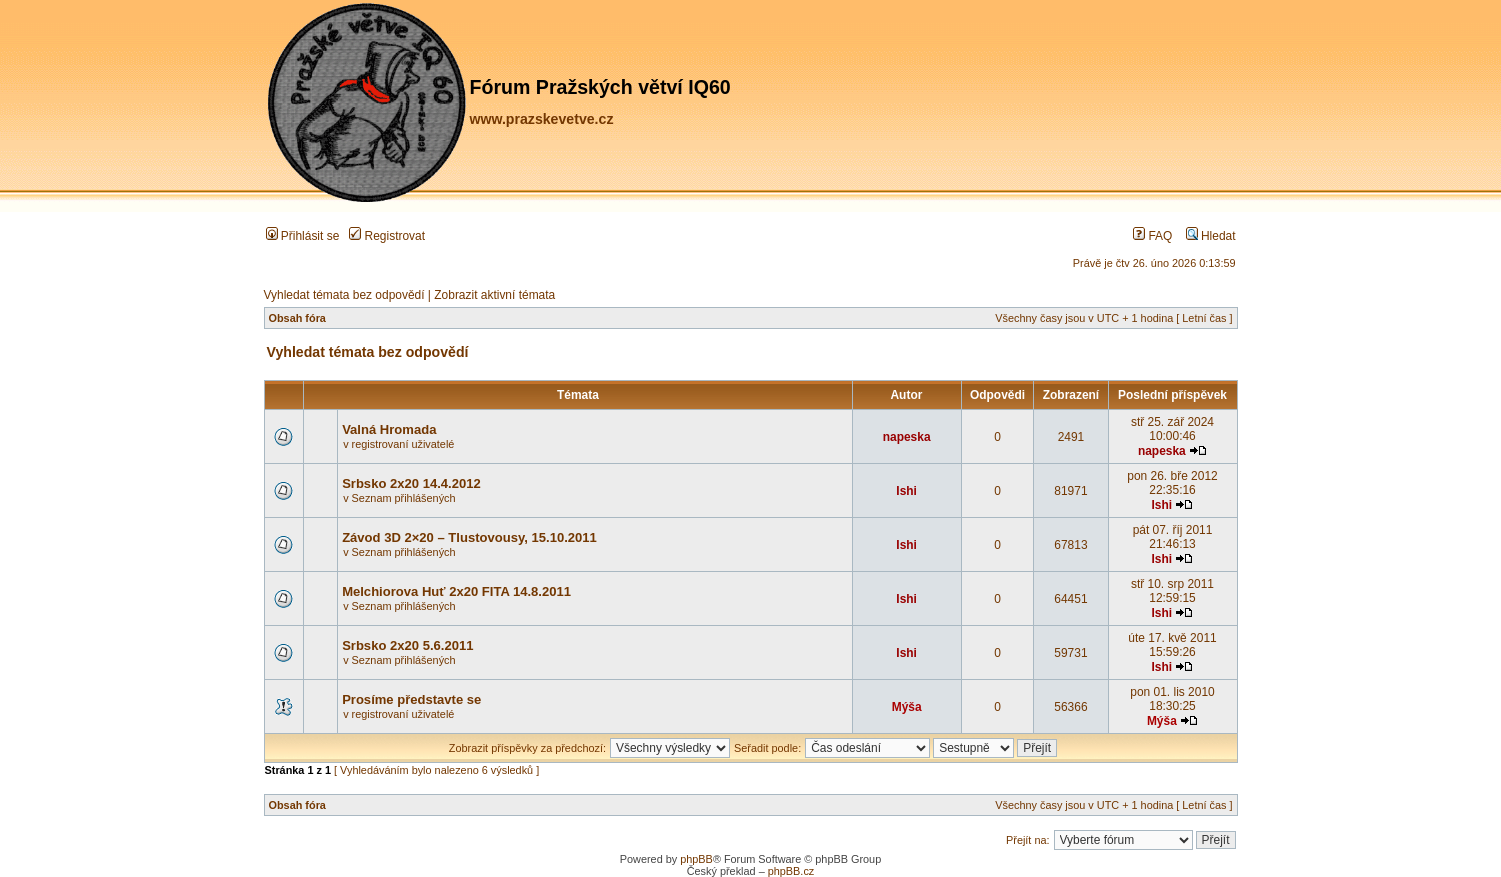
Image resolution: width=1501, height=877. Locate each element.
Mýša (907, 707)
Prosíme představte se (411, 699)
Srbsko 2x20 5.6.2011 (407, 645)
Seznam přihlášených (404, 498)
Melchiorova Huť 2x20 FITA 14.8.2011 (456, 591)
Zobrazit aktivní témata (494, 295)
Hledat (1211, 236)
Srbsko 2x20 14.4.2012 (411, 483)
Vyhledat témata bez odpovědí (344, 295)
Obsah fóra (297, 318)
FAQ (1152, 236)
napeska (907, 437)
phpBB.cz (791, 871)
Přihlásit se (303, 236)
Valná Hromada (389, 429)
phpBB (696, 859)
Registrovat (387, 236)
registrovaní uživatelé (403, 444)
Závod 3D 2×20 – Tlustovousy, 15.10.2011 (469, 537)
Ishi (906, 491)
